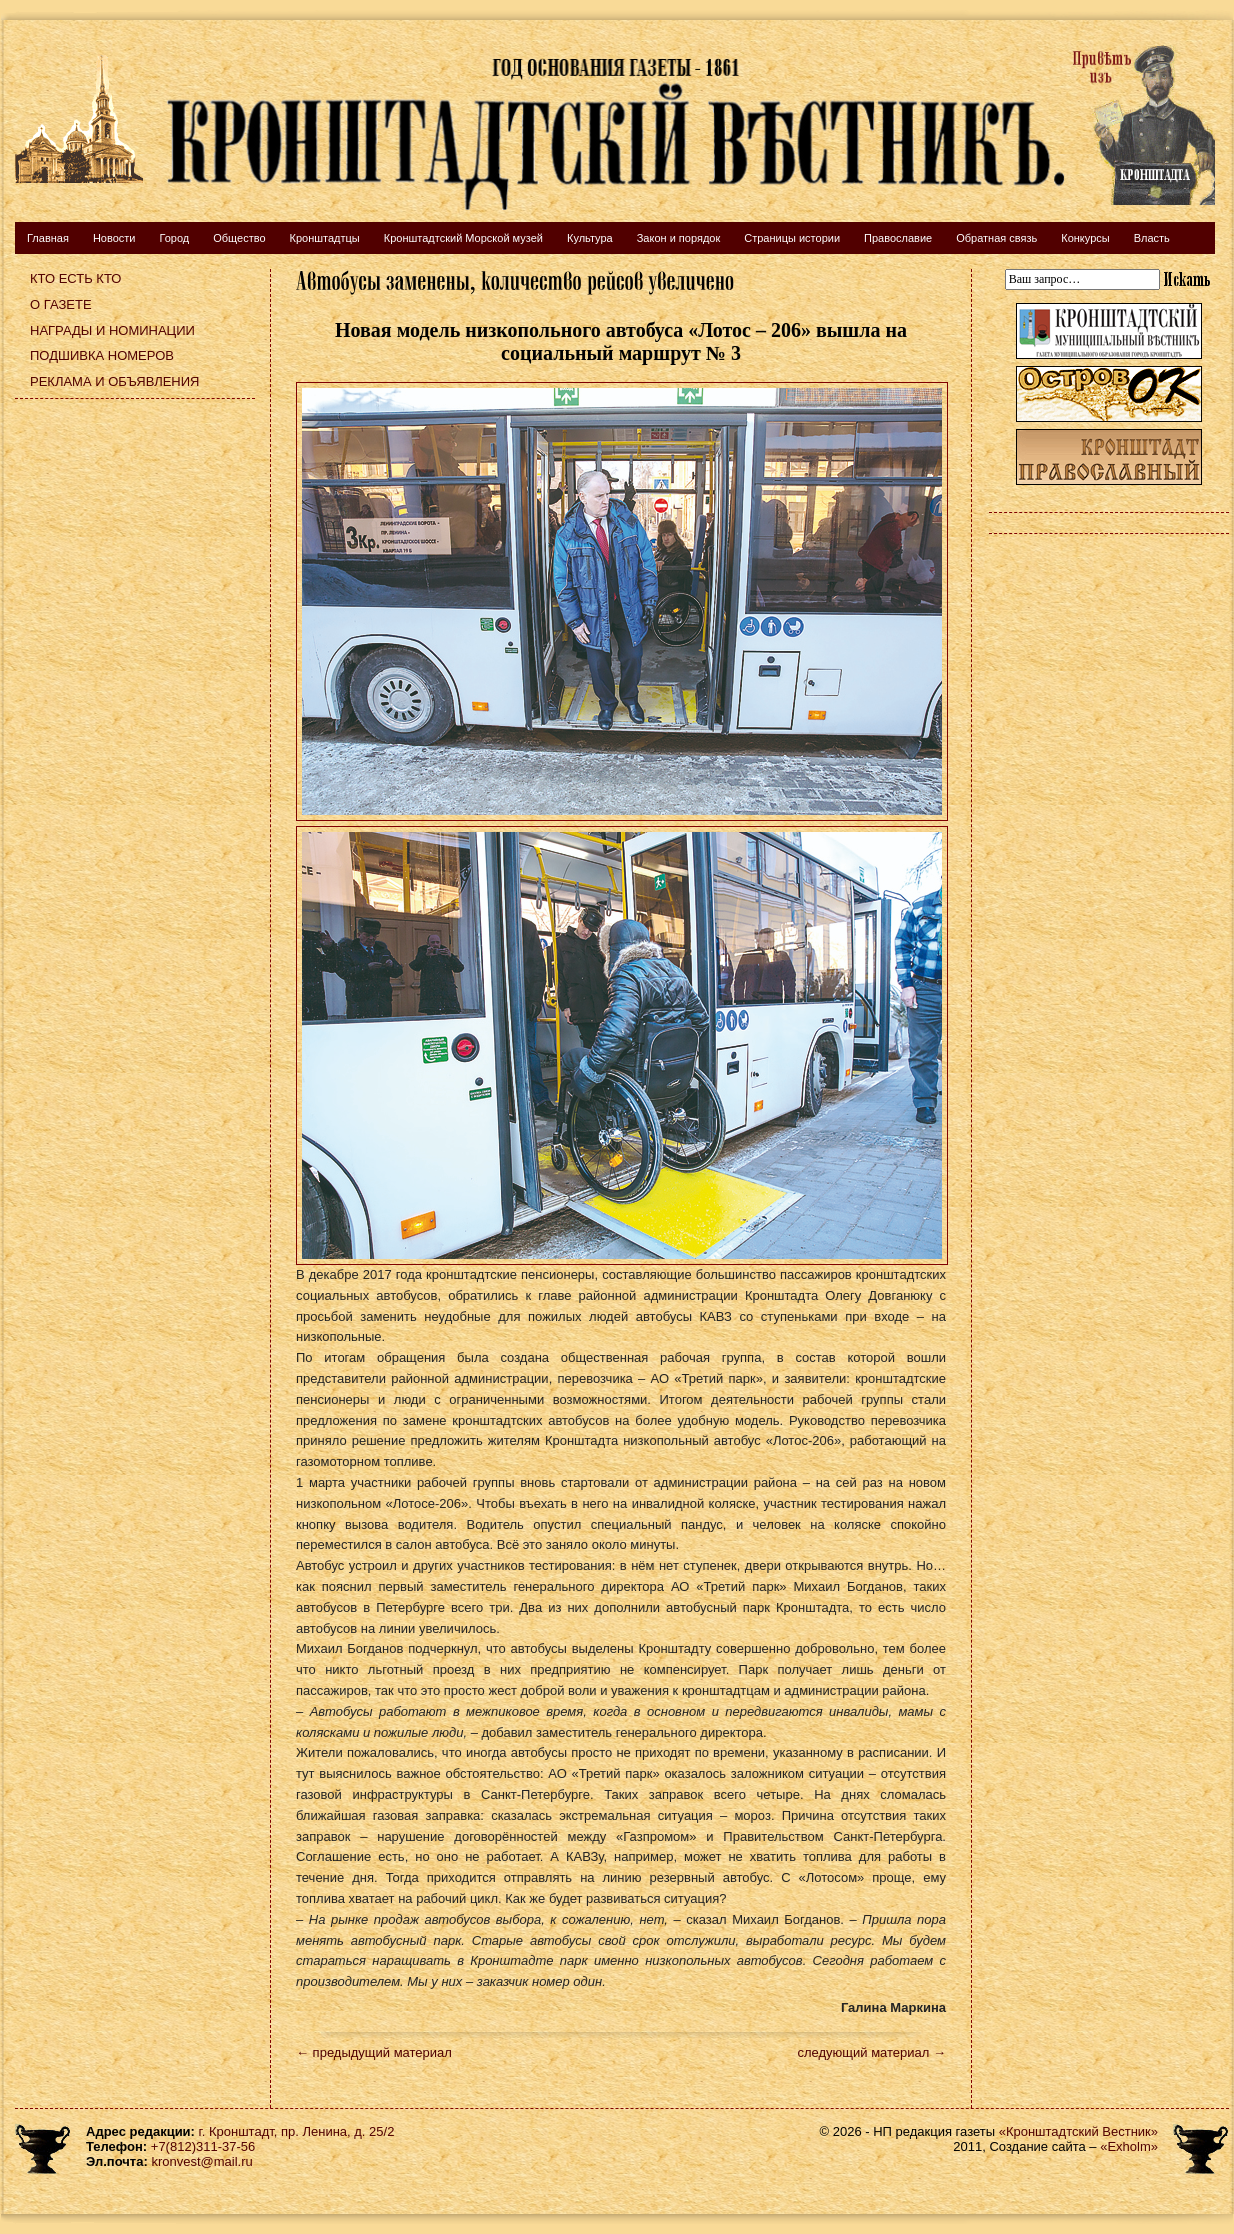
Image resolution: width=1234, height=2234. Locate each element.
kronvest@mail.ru (201, 2161)
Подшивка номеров (102, 355)
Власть (1152, 238)
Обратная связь (996, 238)
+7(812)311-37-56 (203, 2146)
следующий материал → (871, 2052)
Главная (48, 238)
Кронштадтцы (325, 238)
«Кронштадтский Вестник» (1078, 2131)
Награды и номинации (112, 330)
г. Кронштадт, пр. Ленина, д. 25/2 (297, 2131)
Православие (898, 238)
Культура (590, 238)
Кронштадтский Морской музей (463, 238)
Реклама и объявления (115, 381)
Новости (114, 238)
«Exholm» (1129, 2146)
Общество (239, 238)
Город (174, 238)
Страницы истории (792, 238)
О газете (61, 304)
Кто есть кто (75, 278)
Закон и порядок (679, 238)
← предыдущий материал (374, 2052)
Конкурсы (1085, 238)
